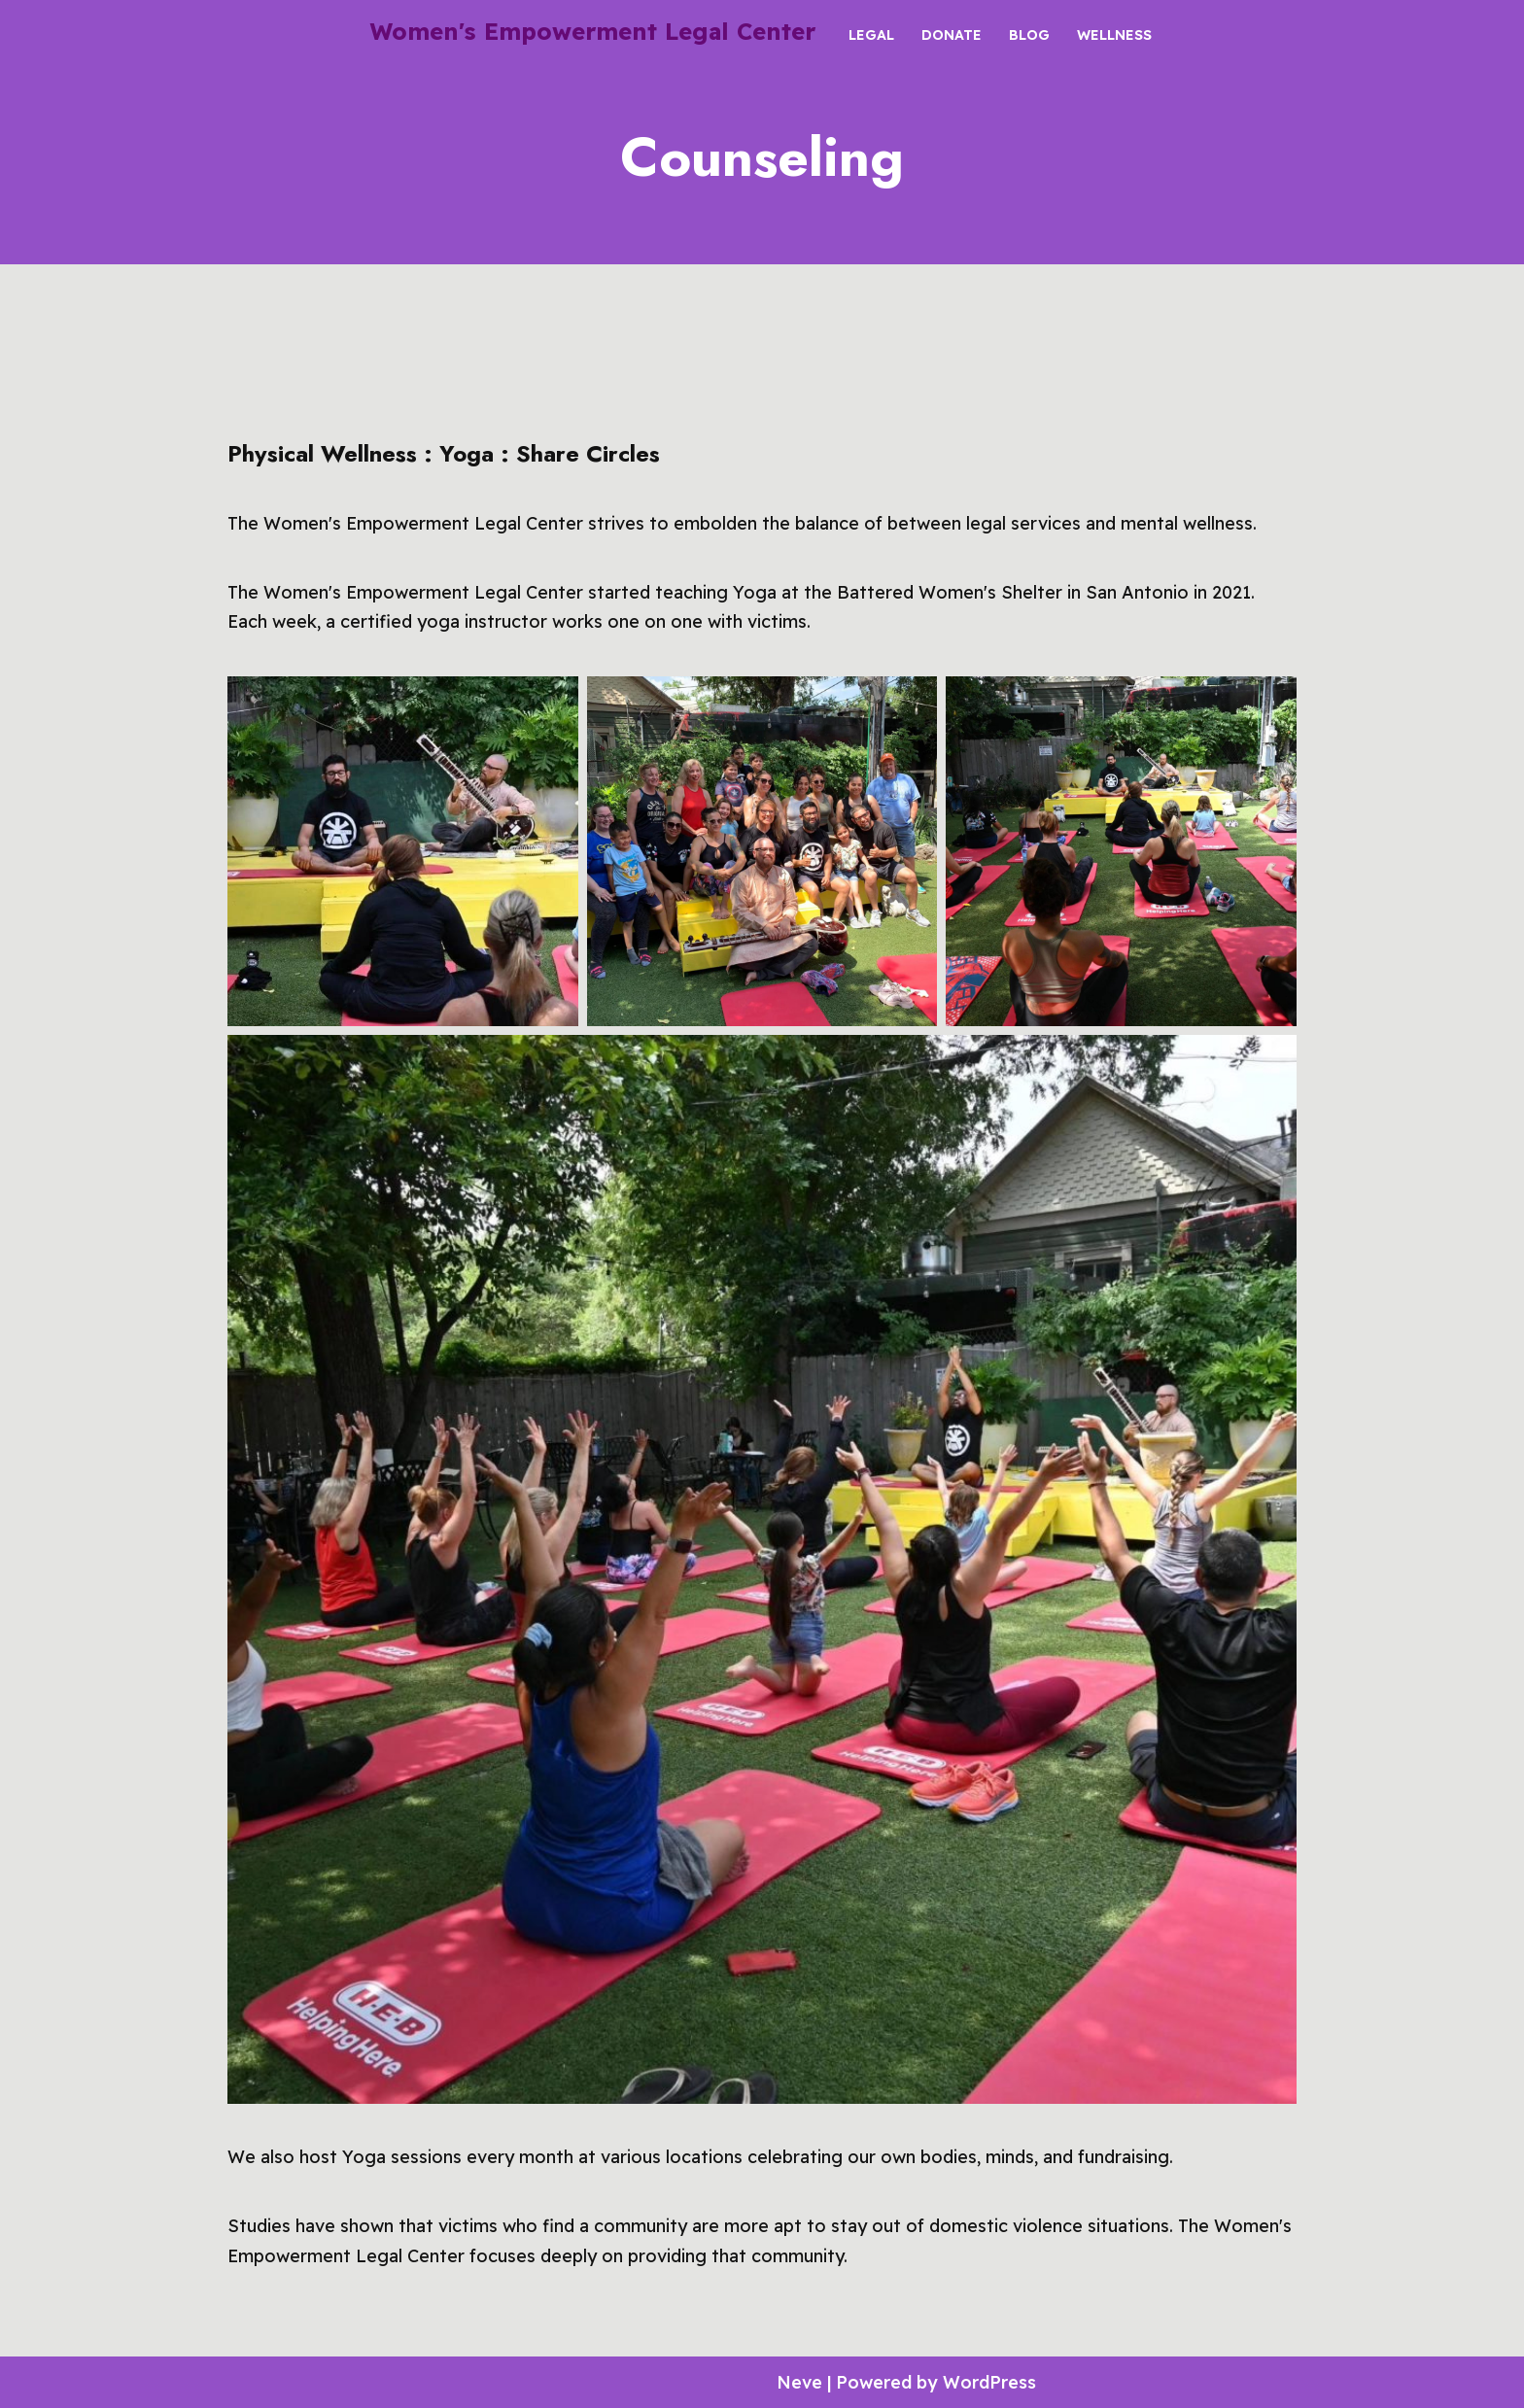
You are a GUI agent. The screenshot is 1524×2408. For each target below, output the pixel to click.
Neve (800, 2381)
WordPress (994, 2381)
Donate (951, 34)
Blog (1029, 34)
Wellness (1114, 34)
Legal (871, 34)
